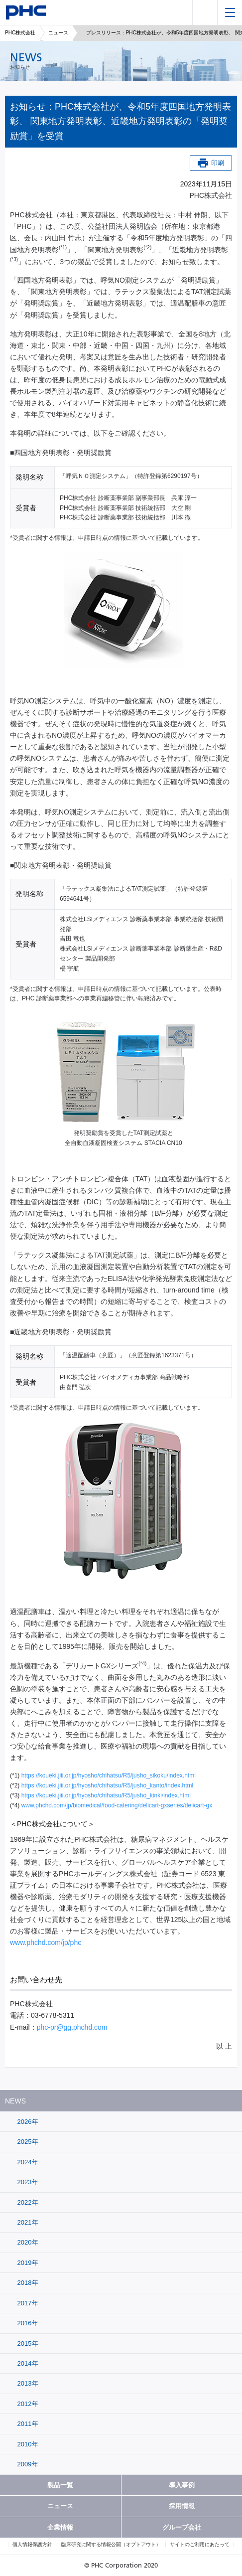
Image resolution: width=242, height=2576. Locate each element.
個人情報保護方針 (32, 2544)
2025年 (26, 2141)
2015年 (26, 2343)
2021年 (26, 2222)
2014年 (26, 2363)
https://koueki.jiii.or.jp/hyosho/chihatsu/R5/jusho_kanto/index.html (107, 1785)
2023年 (26, 2182)
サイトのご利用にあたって (200, 2544)
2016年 (26, 2323)
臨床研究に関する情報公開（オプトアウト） (111, 2544)
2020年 (26, 2242)
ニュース (58, 32)
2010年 (26, 2444)
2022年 (26, 2202)
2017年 (26, 2303)
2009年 (26, 2464)
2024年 (26, 2162)
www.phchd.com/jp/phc (45, 1942)
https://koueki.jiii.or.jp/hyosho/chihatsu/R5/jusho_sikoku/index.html (108, 1775)
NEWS (15, 2101)
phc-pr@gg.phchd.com (72, 2027)
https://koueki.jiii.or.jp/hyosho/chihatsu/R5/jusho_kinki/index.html (106, 1795)
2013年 (26, 2383)
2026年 (26, 2121)
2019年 (26, 2262)
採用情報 (182, 2506)
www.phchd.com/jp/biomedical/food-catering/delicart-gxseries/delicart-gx (117, 1805)
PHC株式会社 (20, 32)
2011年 (26, 2423)
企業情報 (60, 2527)
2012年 (26, 2404)
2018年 (26, 2282)
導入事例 (182, 2485)
